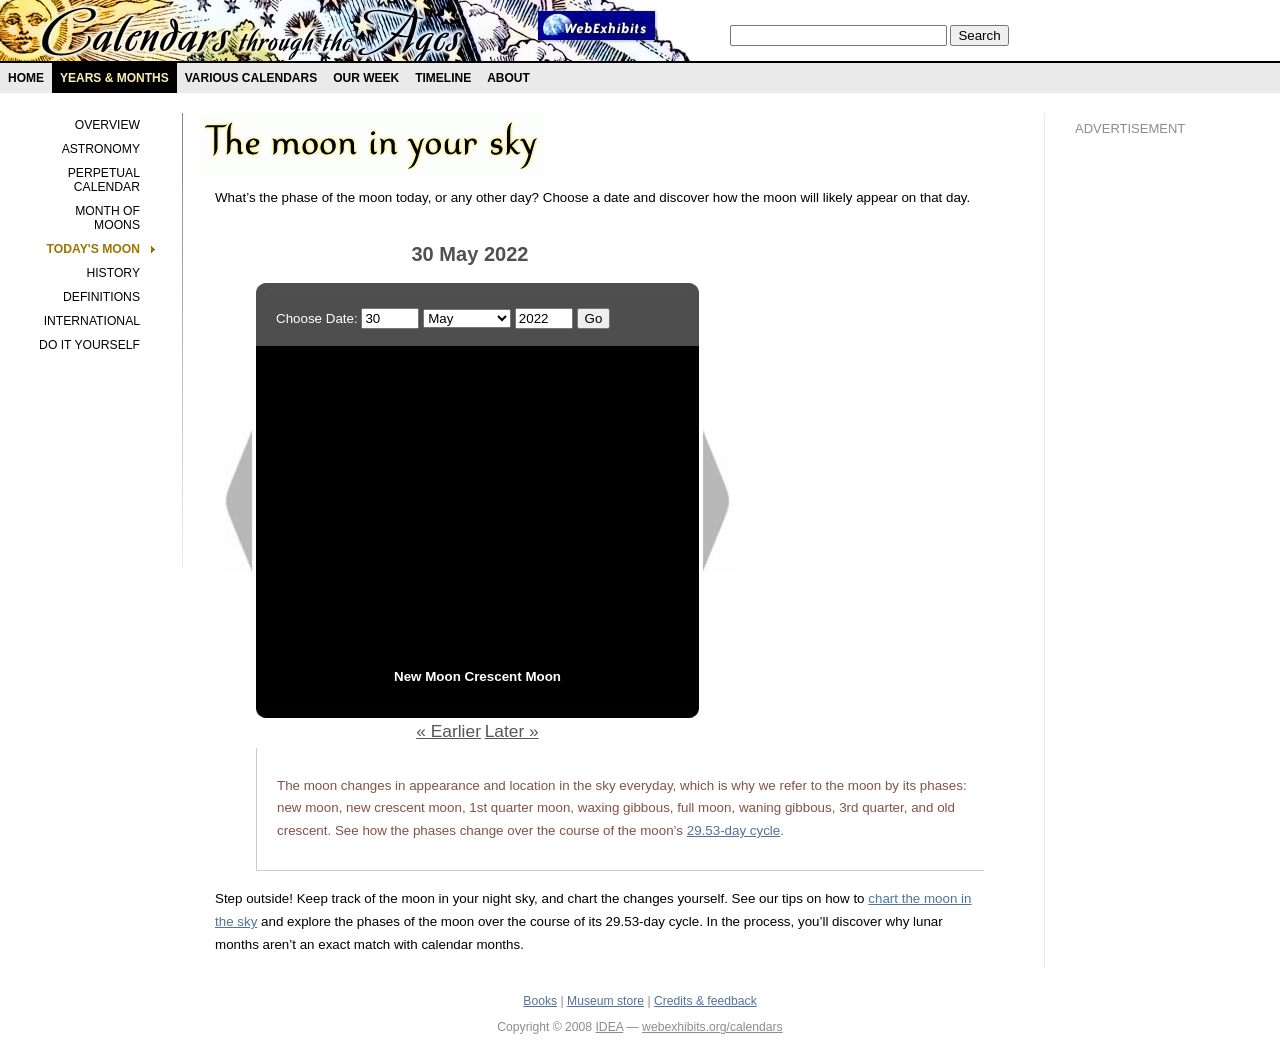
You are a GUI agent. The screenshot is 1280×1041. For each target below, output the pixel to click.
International (92, 321)
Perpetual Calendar (104, 180)
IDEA (609, 1027)
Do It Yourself (89, 345)
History (113, 273)
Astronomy (101, 149)
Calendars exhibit (252, 35)
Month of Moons (107, 218)
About (508, 78)
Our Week (366, 78)
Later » (512, 731)
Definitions (101, 297)
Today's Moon (93, 249)
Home (26, 78)
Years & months (114, 78)
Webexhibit (597, 25)
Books (540, 1001)
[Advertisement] (1155, 491)
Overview (107, 125)
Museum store (605, 1001)
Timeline (443, 78)
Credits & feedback (705, 1001)
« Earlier (448, 731)
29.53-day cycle (734, 830)
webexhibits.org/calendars (712, 1027)
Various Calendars (251, 78)
